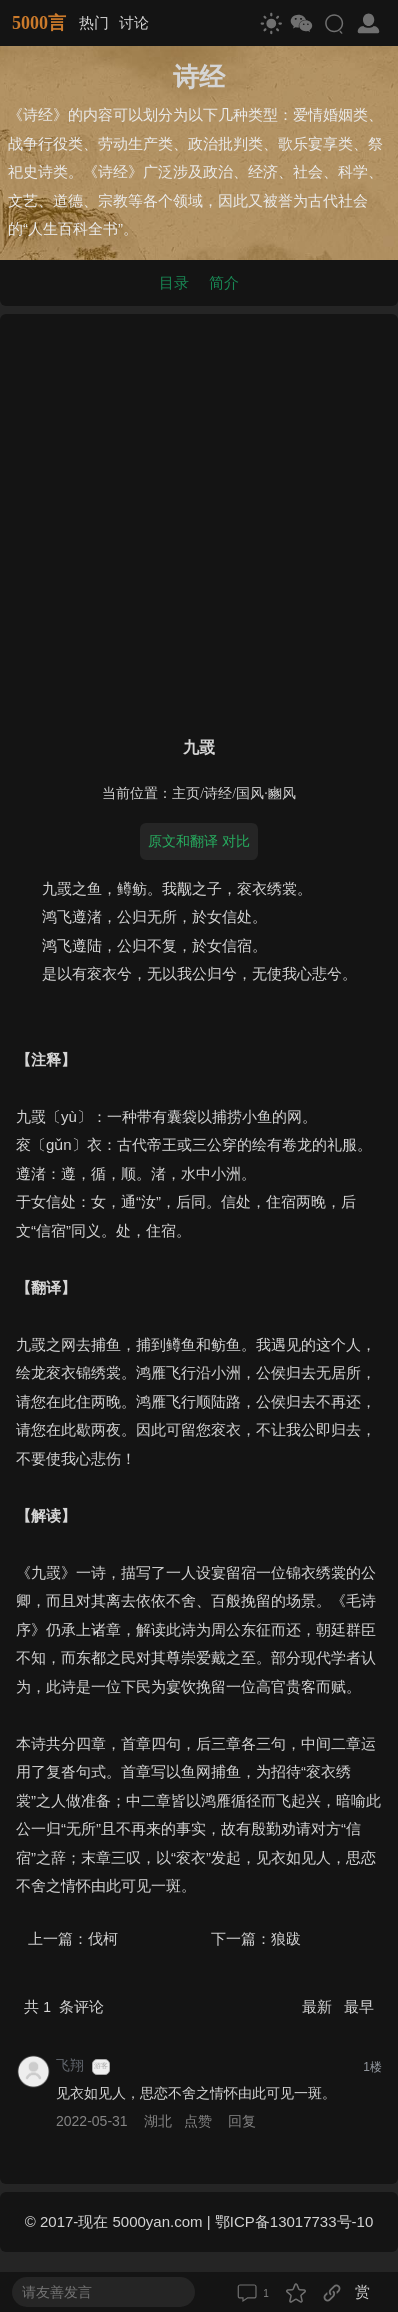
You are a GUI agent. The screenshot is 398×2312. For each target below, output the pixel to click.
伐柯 (103, 1938)
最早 (359, 2006)
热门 (94, 22)
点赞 (198, 2121)
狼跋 (286, 1938)
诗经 (218, 793)
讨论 (134, 22)
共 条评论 (64, 2006)
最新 (319, 2006)
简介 (224, 282)
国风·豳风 (266, 793)
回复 (242, 2121)
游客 (101, 2066)
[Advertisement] (199, 521)
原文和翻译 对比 (199, 841)
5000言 (39, 23)
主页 (186, 793)
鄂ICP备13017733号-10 (294, 2221)
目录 (174, 282)
